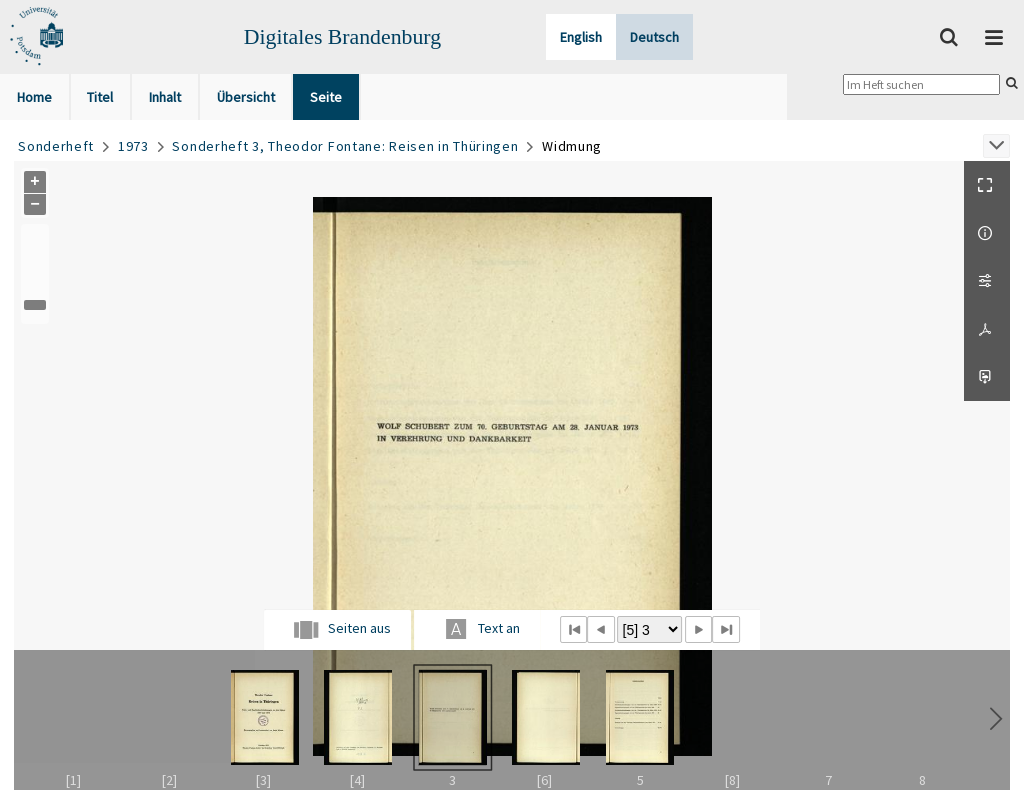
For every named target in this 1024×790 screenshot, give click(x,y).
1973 (133, 146)
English (581, 37)
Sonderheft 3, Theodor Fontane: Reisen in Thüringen (345, 146)
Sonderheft (56, 146)
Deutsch (654, 37)
